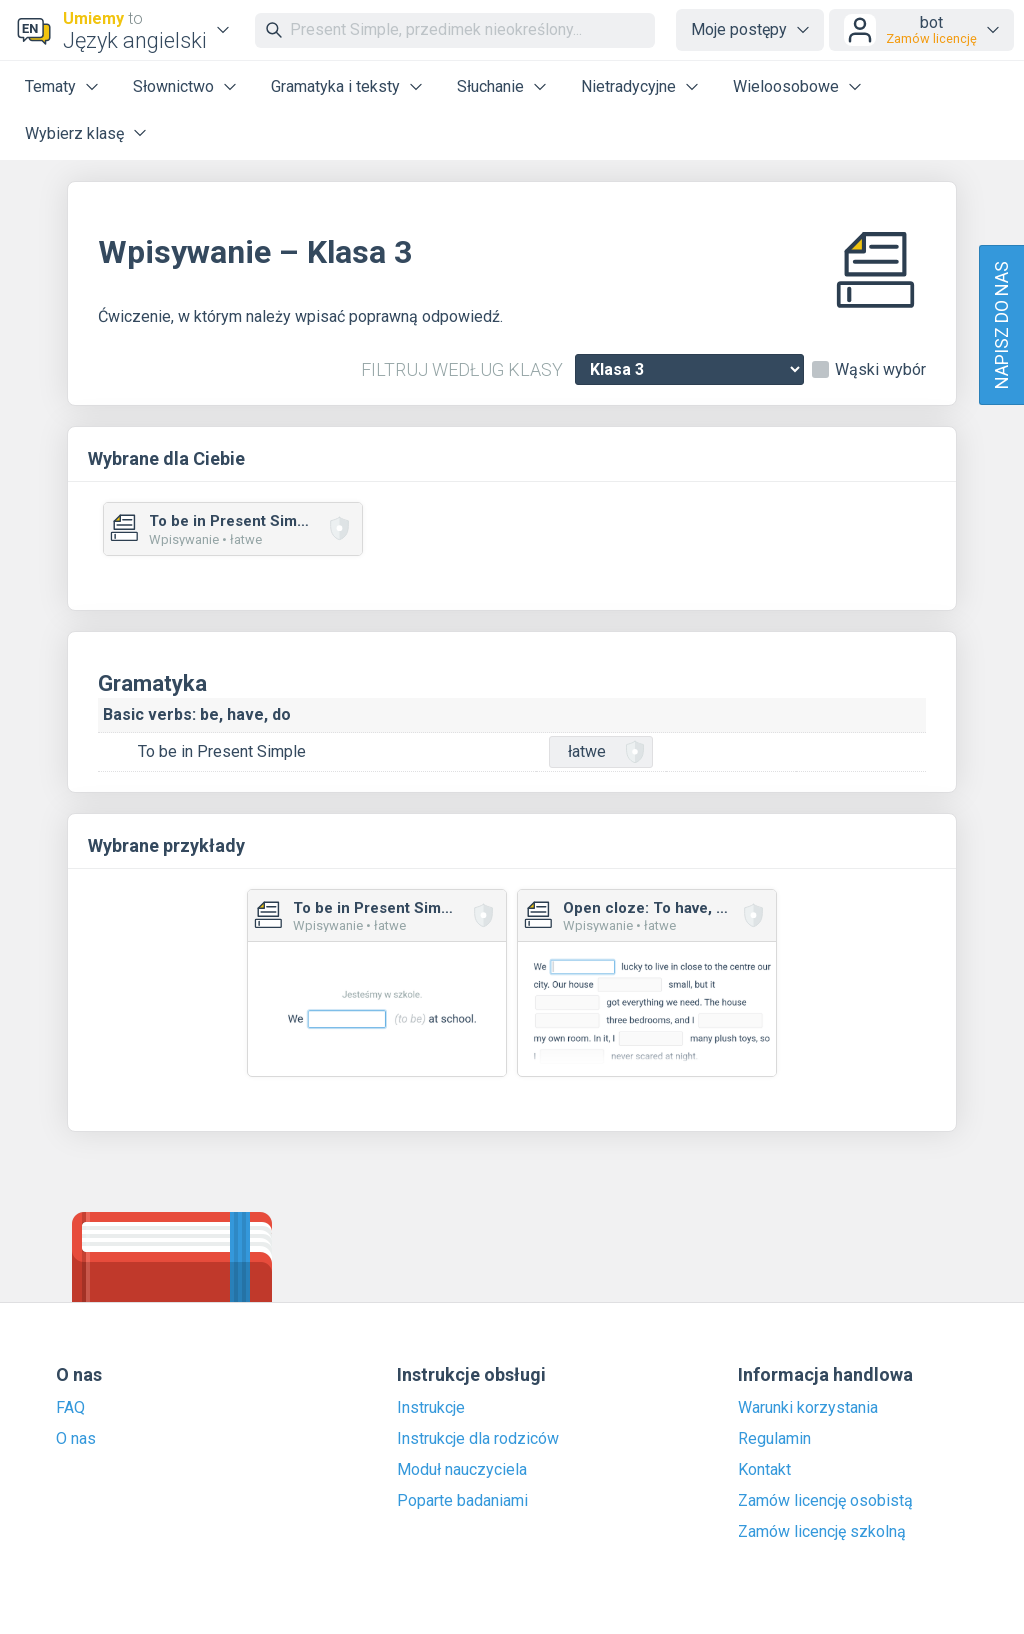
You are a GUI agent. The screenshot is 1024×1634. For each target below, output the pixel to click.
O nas (76, 1439)
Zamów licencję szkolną (822, 1532)
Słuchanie (490, 86)
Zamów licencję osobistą (825, 1501)
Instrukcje (431, 1408)
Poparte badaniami (462, 1501)
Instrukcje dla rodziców (478, 1439)
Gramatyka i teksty (335, 86)
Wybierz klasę (74, 133)
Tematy (50, 86)
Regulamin (774, 1439)
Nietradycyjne (628, 86)
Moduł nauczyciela (462, 1470)
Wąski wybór (880, 370)
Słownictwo (173, 86)
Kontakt (764, 1470)
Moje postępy (739, 29)
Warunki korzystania (808, 1408)
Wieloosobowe (786, 86)
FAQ (70, 1408)
